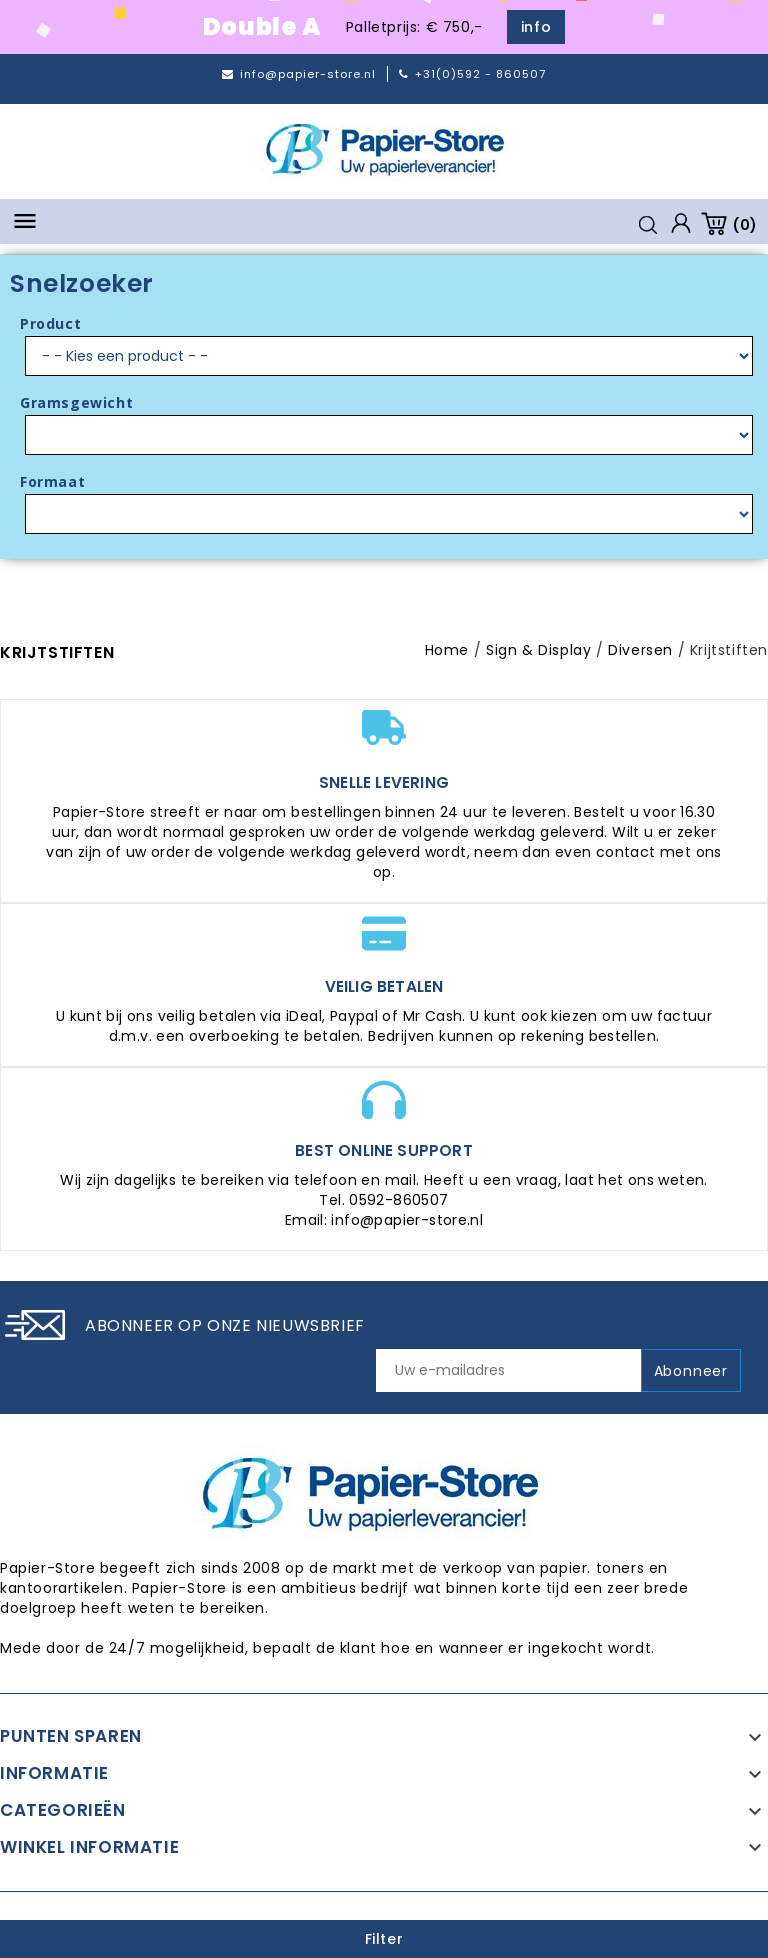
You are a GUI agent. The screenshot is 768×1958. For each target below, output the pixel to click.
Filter (384, 1939)
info (536, 27)
